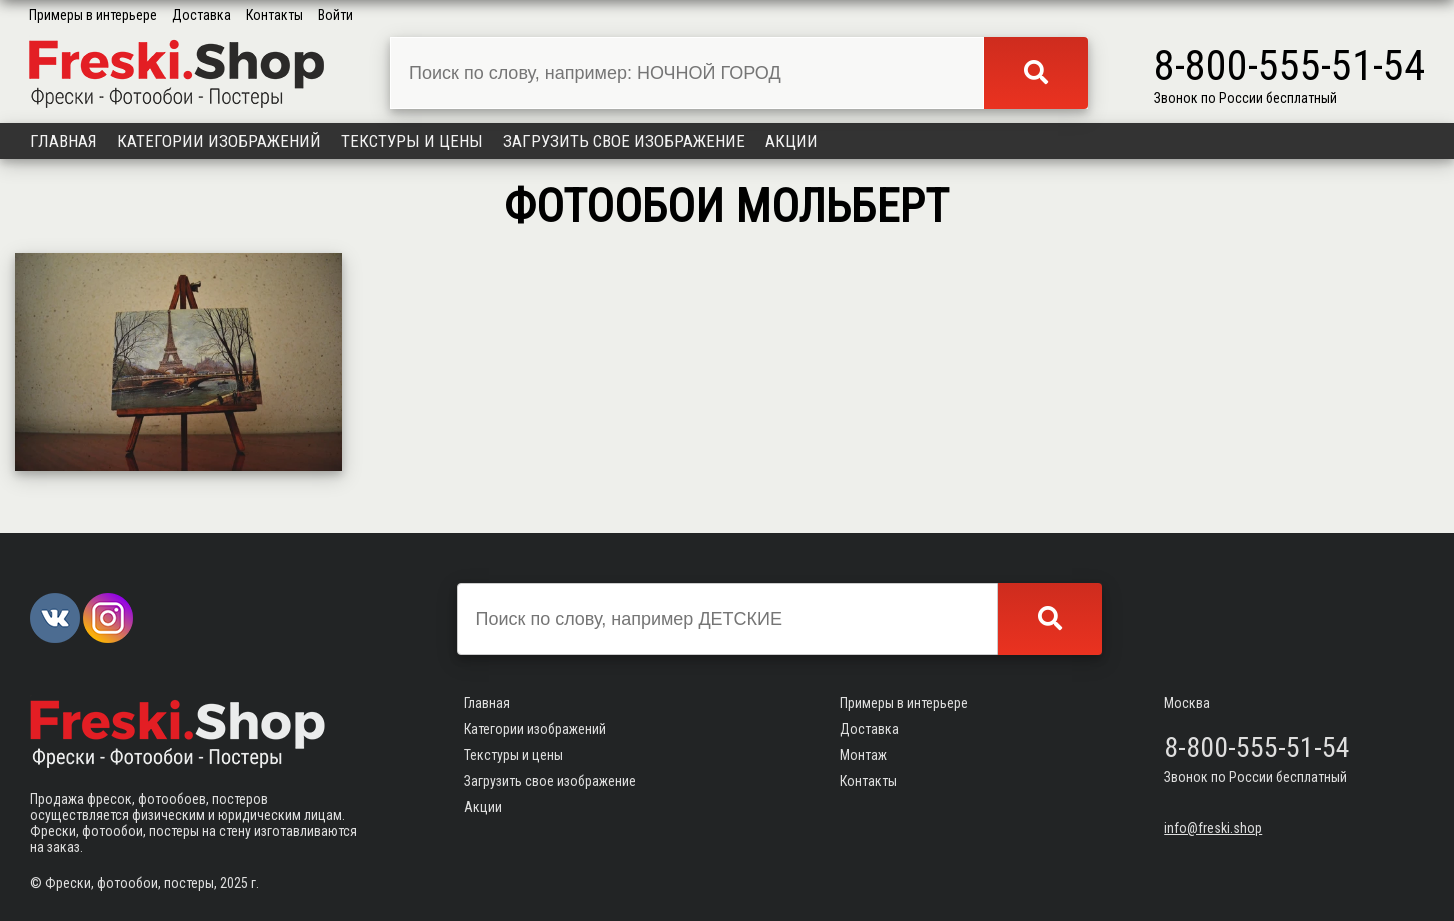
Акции (791, 141)
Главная (63, 141)
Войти (335, 15)
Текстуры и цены (412, 141)
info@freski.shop (1213, 828)
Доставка (201, 15)
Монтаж (863, 755)
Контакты (274, 15)
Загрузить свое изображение (624, 141)
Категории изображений (219, 141)
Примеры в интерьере (93, 15)
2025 (234, 883)
